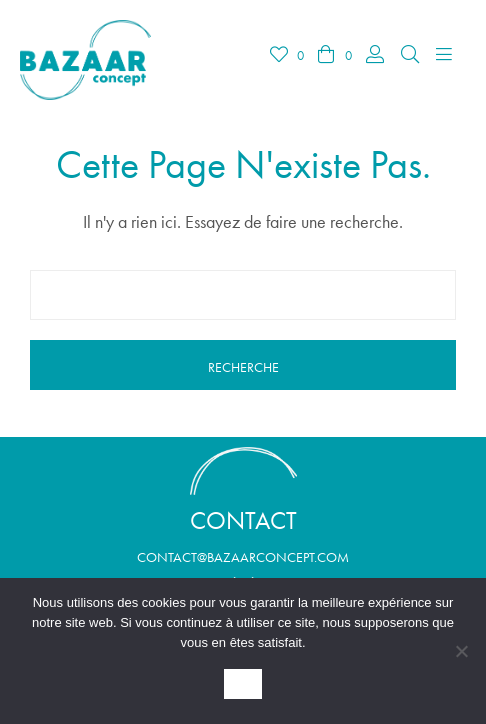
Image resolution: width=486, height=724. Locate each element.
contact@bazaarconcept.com (243, 557)
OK (243, 684)
